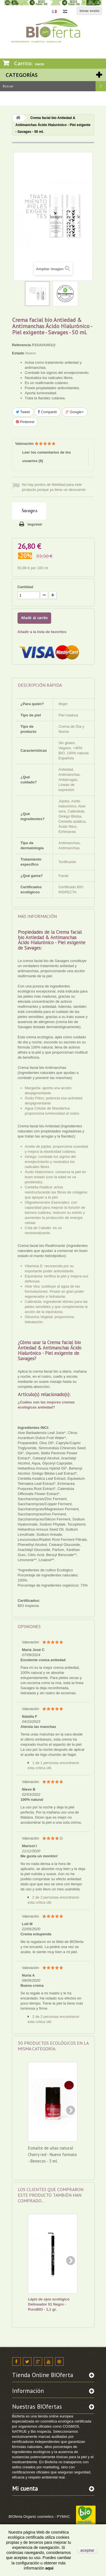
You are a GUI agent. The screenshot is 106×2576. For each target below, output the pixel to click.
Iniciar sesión (89, 10)
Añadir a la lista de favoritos (42, 632)
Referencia (21, 345)
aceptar (87, 2550)
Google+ (75, 412)
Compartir (47, 412)
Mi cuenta (25, 2488)
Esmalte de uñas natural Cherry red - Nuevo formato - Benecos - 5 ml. (52, 2154)
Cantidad (25, 587)
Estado (18, 353)
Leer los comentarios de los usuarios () (46, 456)
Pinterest (25, 422)
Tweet (23, 412)
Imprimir (35, 524)
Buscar (101, 86)
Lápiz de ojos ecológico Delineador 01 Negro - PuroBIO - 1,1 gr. (49, 2304)
